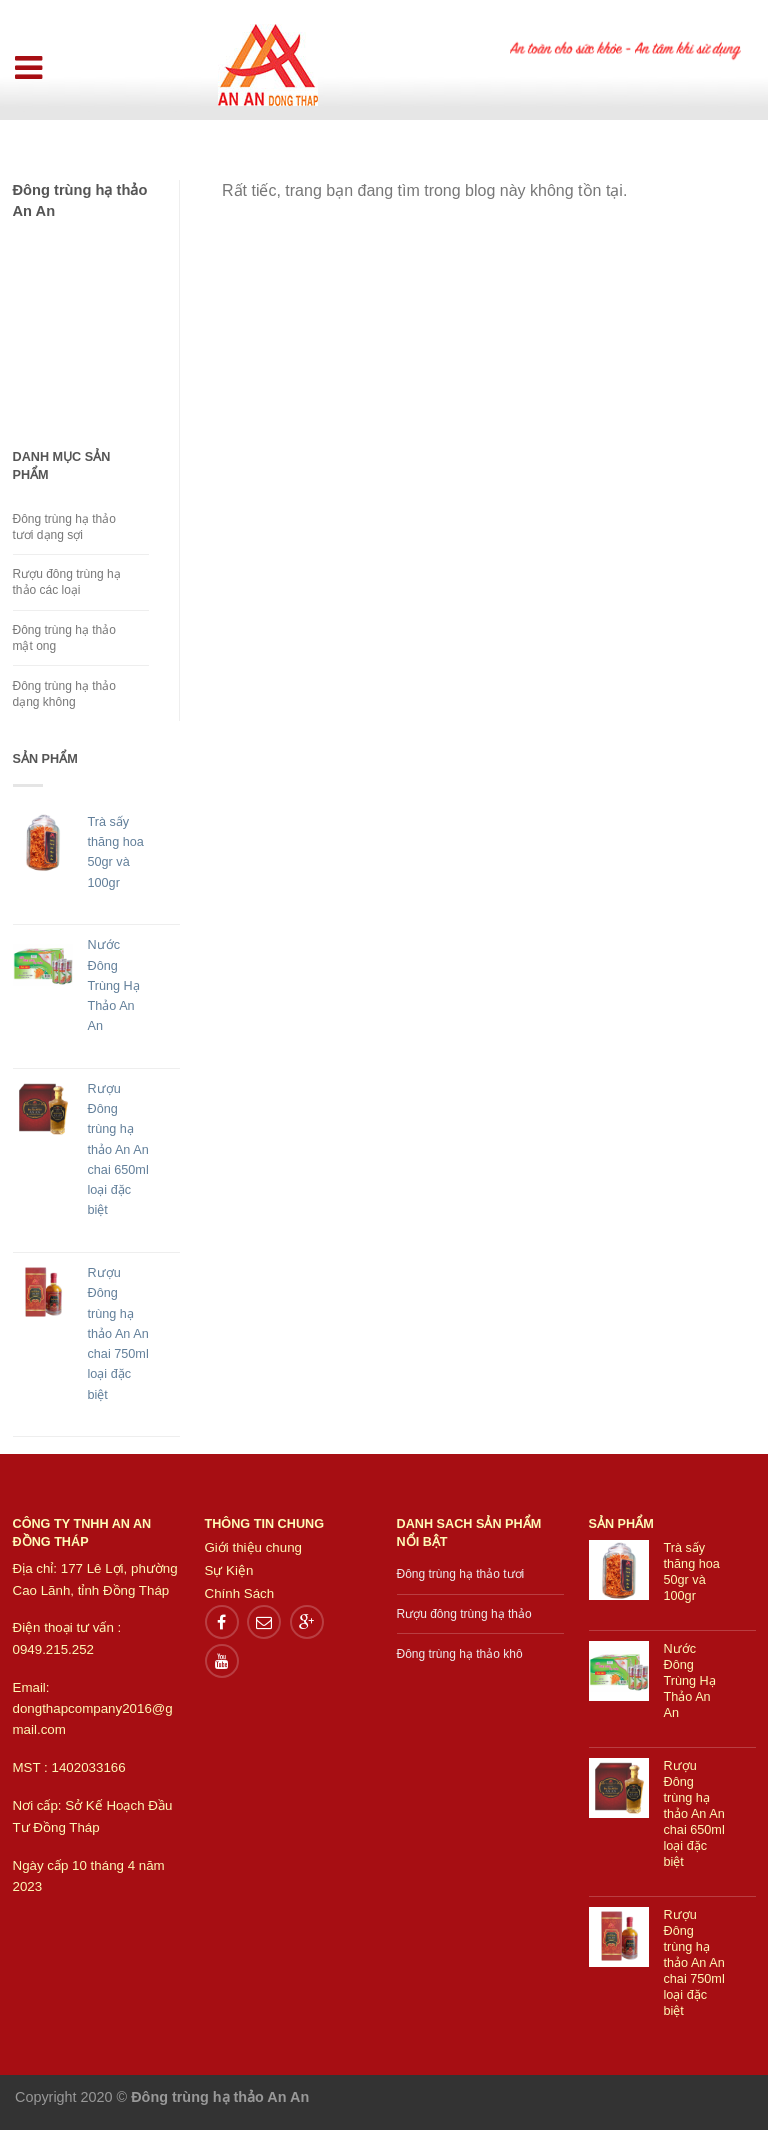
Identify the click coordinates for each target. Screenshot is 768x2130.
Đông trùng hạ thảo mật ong (64, 638)
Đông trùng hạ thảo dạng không (64, 694)
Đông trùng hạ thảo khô (460, 1654)
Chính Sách (240, 1593)
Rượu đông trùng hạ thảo (464, 1614)
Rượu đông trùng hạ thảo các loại (67, 582)
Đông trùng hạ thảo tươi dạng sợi (64, 527)
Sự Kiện (229, 1570)
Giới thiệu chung (254, 1547)
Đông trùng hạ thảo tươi (461, 1574)
